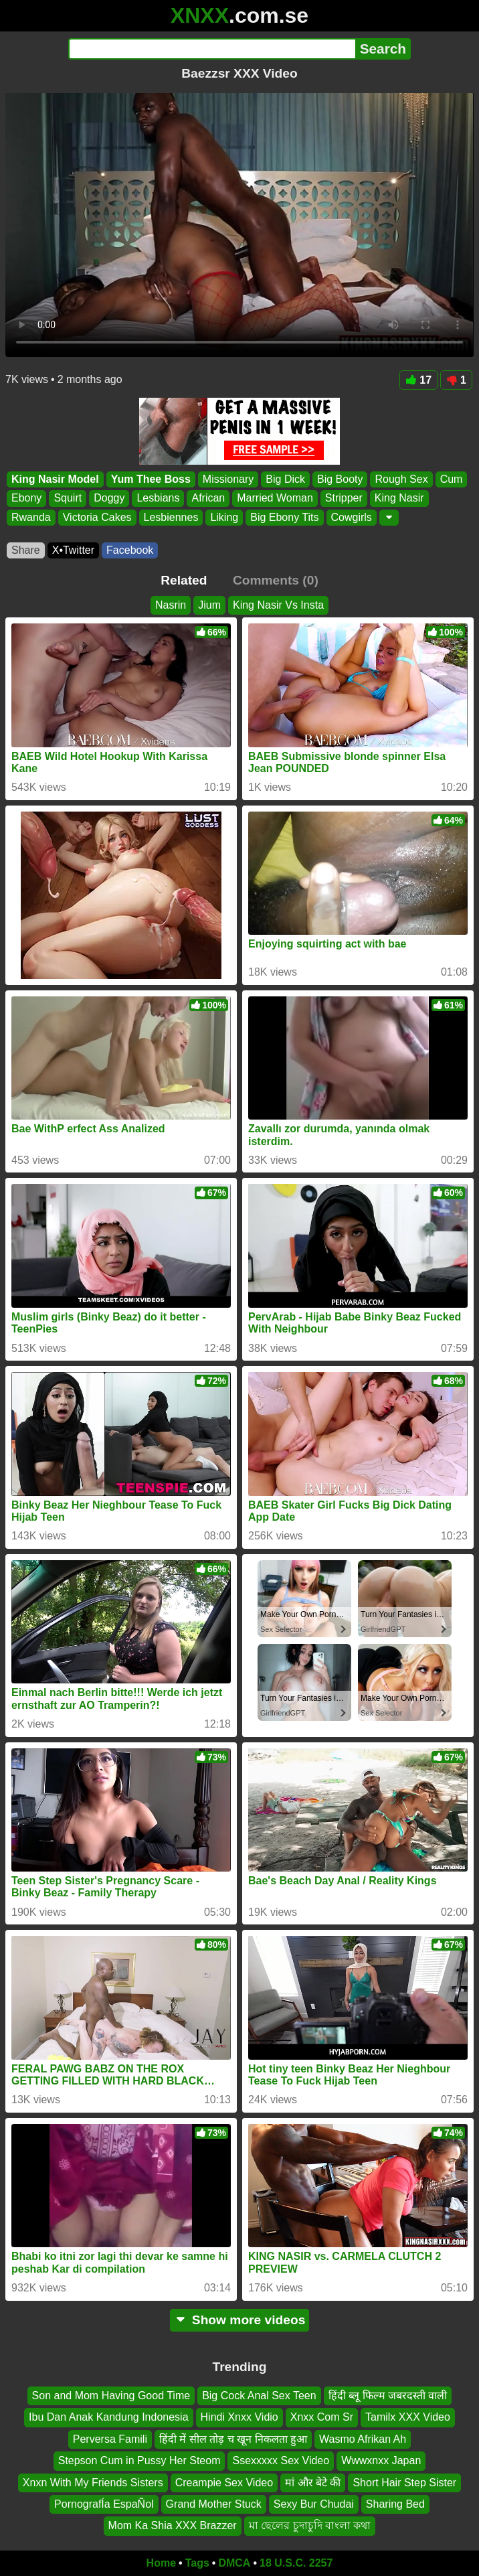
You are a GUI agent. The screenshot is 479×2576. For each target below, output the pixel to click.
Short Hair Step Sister (404, 2482)
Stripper (344, 498)
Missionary (228, 479)
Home (161, 2563)
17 (418, 380)
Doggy (109, 498)
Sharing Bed (395, 2503)
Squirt (68, 498)
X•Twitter (73, 550)
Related (184, 580)
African (208, 498)
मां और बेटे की (313, 2482)
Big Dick (285, 479)
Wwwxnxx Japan (381, 2460)
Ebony (26, 498)
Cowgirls (351, 517)
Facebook (129, 550)
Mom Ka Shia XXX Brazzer (172, 2525)
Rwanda (31, 517)
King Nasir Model (55, 479)
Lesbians (157, 498)
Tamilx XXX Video (407, 2417)
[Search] (211, 49)
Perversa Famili (110, 2438)
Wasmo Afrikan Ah (362, 2438)
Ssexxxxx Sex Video (280, 2460)
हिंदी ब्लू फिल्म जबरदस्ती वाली (388, 2395)
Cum (451, 479)
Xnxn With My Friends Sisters (93, 2482)
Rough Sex (401, 479)
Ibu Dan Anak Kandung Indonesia (108, 2417)
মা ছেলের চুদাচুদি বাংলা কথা (310, 2525)
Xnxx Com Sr (321, 2417)
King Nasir (399, 498)
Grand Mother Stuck (214, 2503)
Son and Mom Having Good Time (111, 2395)
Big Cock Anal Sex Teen (259, 2395)
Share (25, 550)
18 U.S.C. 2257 (296, 2563)
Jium (209, 605)
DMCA (234, 2563)
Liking (224, 517)
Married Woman (275, 498)
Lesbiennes (171, 517)
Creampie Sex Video (224, 2482)
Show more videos (240, 2320)
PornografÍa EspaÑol (104, 2503)
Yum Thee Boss (151, 479)
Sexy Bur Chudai (314, 2503)
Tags (197, 2563)
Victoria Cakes (97, 517)
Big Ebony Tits (284, 517)
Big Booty (340, 479)
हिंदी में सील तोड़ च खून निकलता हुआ (233, 2438)
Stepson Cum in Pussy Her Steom (139, 2460)
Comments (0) (275, 580)
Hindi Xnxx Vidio (239, 2417)
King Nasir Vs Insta (278, 605)
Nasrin (170, 605)
